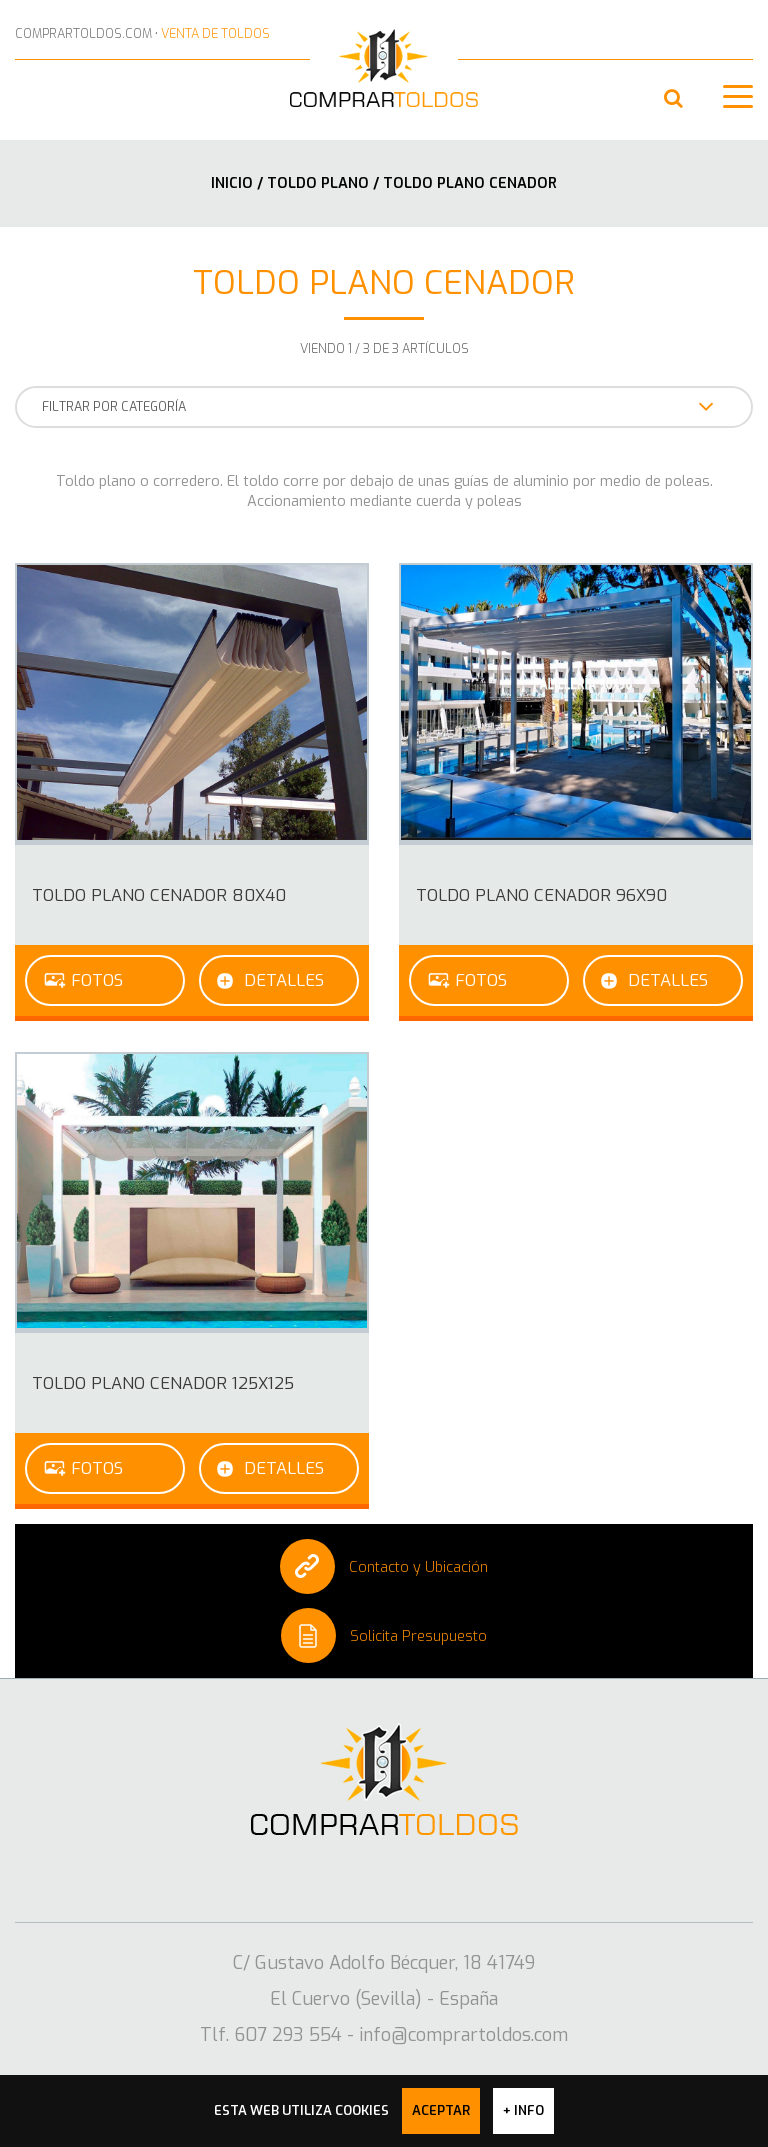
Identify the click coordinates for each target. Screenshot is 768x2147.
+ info (523, 2110)
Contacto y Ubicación (384, 1566)
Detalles (284, 980)
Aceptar (441, 2110)
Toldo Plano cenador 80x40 (159, 895)
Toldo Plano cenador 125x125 (163, 1383)
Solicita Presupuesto (384, 1635)
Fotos (97, 980)
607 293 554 (27, 99)
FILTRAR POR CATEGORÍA (378, 406)
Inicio (232, 183)
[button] (673, 98)
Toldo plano (320, 183)
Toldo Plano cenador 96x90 (541, 895)
